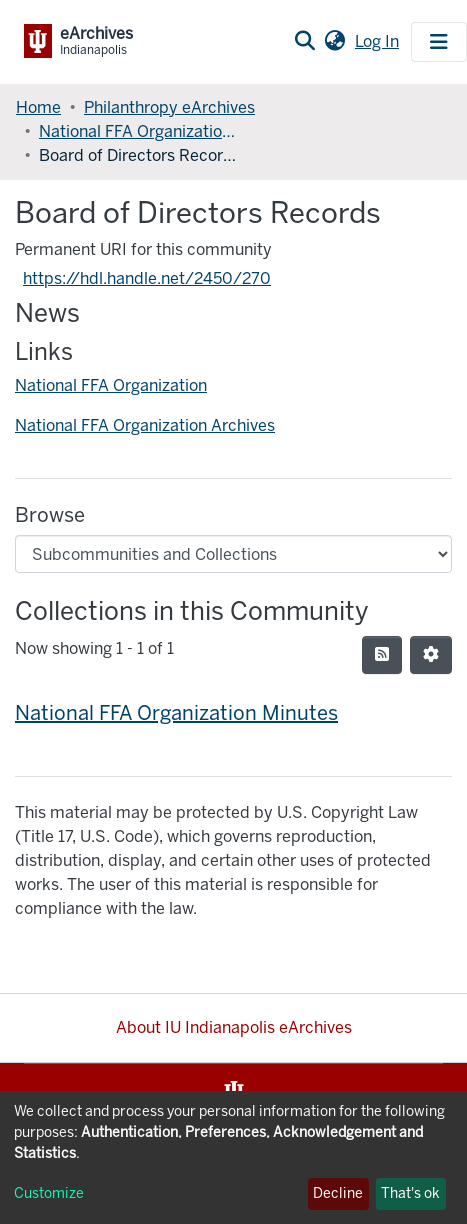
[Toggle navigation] (439, 42)
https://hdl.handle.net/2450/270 (147, 278)
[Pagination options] (431, 655)
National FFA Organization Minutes (176, 713)
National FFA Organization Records (139, 131)
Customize (49, 1193)
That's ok (410, 1193)
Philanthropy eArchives (169, 107)
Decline (338, 1193)
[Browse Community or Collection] (233, 554)
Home (38, 107)
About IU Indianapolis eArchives (234, 1027)
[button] (334, 42)
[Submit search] (304, 42)
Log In (379, 41)
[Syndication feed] (382, 655)
